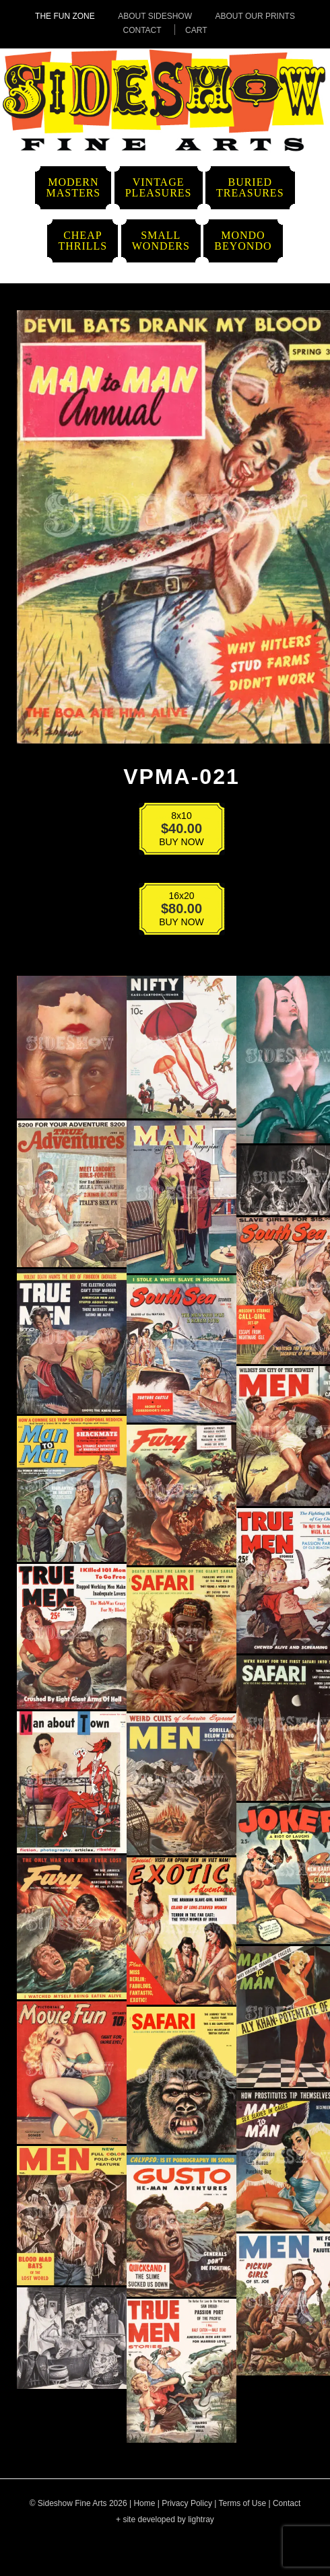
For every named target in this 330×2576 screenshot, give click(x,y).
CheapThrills (82, 240)
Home (144, 2503)
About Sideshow (155, 16)
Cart (196, 30)
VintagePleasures (158, 187)
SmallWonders (161, 240)
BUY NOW (173, 831)
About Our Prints (254, 16)
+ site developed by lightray (165, 2519)
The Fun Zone (65, 16)
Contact (142, 30)
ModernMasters (73, 187)
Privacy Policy (187, 2503)
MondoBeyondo (242, 240)
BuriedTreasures (250, 187)
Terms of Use (242, 2503)
